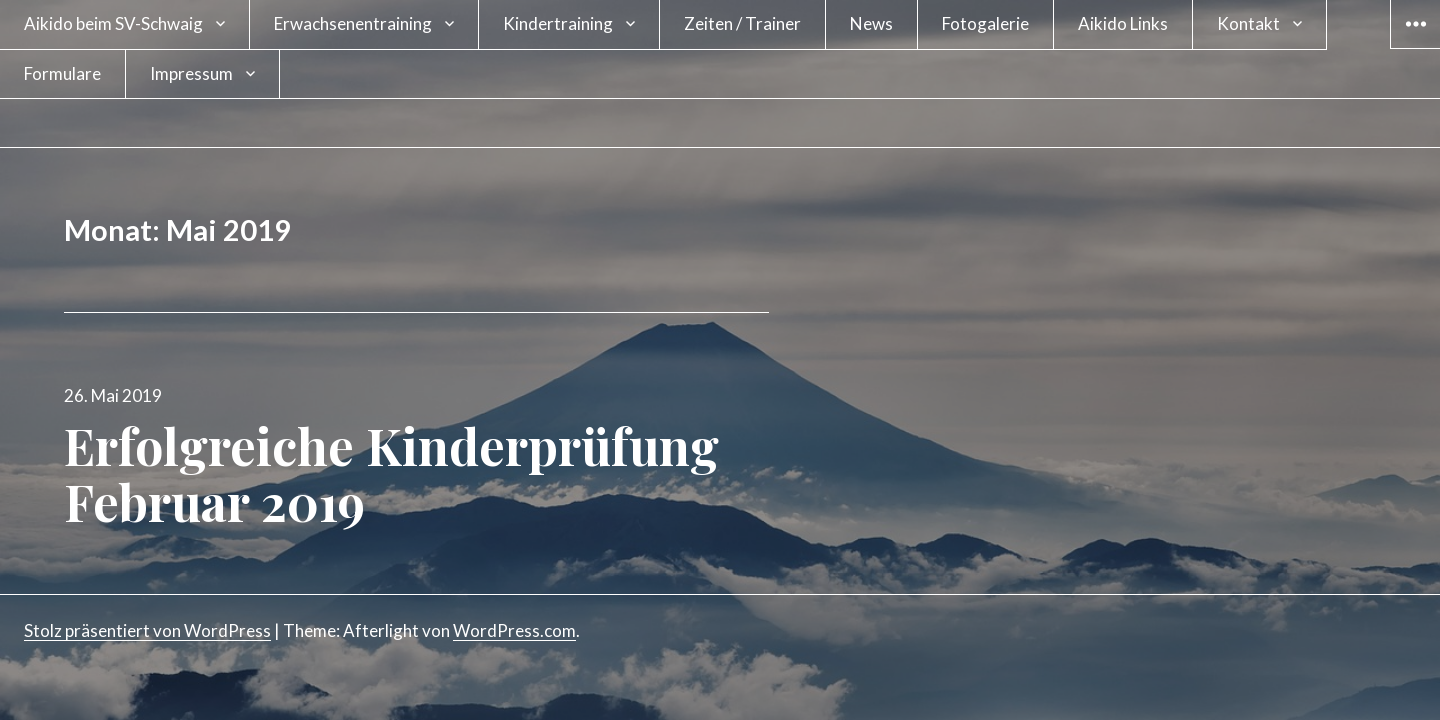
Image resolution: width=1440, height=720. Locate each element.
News (871, 23)
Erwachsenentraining (353, 23)
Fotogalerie (985, 23)
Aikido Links (1123, 23)
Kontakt (1248, 23)
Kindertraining (558, 23)
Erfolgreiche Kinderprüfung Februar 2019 (391, 473)
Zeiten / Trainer (742, 23)
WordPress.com (514, 630)
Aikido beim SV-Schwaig (113, 23)
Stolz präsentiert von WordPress (147, 630)
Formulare (62, 73)
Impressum (191, 73)
